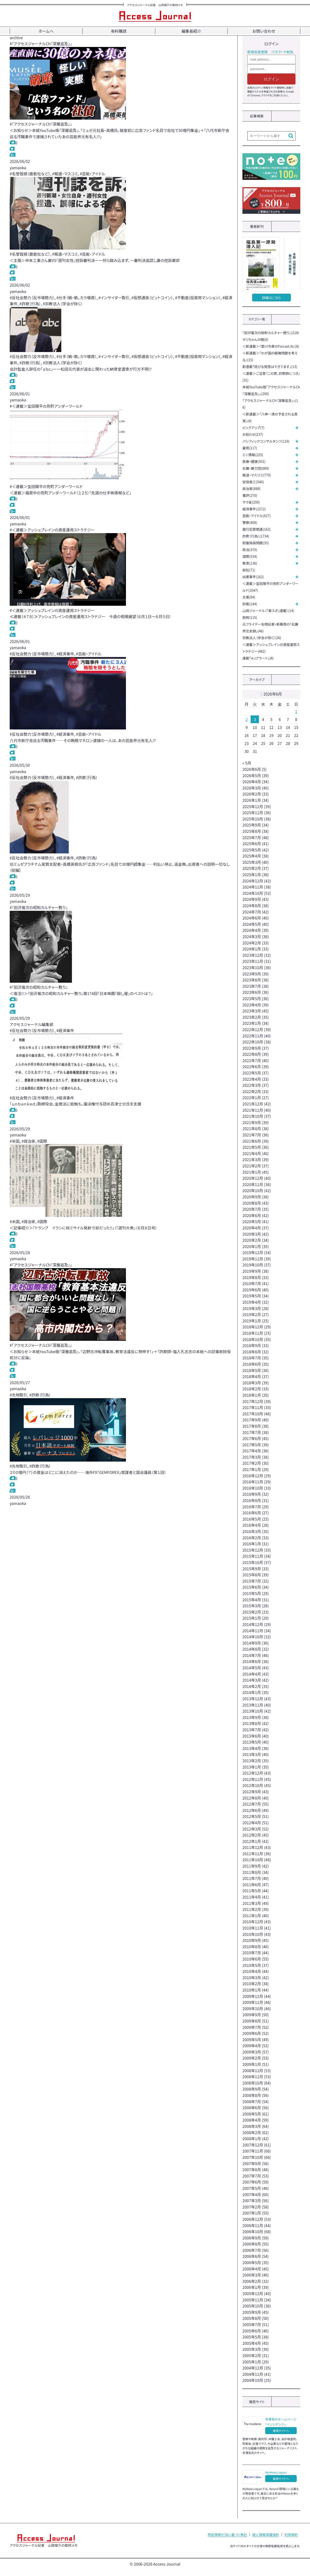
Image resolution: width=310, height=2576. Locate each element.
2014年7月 (251, 1661)
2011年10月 (252, 1866)
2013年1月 (251, 1773)
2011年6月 (251, 1891)
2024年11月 (252, 893)
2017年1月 (251, 1476)
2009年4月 (251, 2052)
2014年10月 (252, 1643)
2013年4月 (251, 1754)
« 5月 (246, 769)
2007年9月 (251, 2170)
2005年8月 (251, 2325)
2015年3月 (251, 1612)
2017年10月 (252, 1420)
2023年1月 (251, 1030)
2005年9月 (251, 2318)
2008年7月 (251, 2108)
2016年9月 (251, 1500)
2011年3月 (251, 1909)
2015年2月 (251, 1618)
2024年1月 (251, 955)
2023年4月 (251, 1011)
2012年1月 (251, 1847)
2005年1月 (251, 2368)
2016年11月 (252, 1488)
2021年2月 (251, 1172)
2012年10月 (252, 1792)
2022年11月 (252, 1042)
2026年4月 (251, 788)
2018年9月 (251, 1352)
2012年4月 (251, 1829)
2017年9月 (251, 1426)
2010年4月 (251, 1977)
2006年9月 (251, 2244)
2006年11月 (252, 2232)
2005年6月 (251, 2337)
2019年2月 (251, 1321)
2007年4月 (251, 2201)
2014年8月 (251, 1655)
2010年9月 (251, 1947)
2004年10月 (252, 2387)
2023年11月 (252, 968)
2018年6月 (251, 1370)
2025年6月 (251, 850)
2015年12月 (252, 1556)
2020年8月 (251, 1209)
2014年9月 (251, 1649)
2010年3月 (251, 1984)
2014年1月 (251, 1699)
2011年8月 (251, 1878)
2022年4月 (251, 1085)
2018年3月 (251, 1389)
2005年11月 (252, 2306)
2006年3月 (251, 2281)
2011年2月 (251, 1916)
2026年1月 (251, 806)
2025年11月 (252, 819)
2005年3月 (251, 2356)
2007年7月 (251, 2182)
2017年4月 (251, 1457)
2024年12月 (252, 887)
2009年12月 (252, 2002)
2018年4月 (251, 1383)
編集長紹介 (191, 31)
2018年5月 (251, 1377)
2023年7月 (251, 992)
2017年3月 (251, 1463)
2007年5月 (251, 2194)
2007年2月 (251, 2213)
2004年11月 (252, 2380)
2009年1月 (251, 2070)
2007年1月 (251, 2219)
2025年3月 (251, 868)
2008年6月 (251, 2114)
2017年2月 (251, 1469)
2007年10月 (252, 2163)
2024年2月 (251, 949)
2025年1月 (251, 881)
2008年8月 (251, 2101)
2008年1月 (251, 2145)
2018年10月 (252, 1346)
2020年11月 (252, 1191)
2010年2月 (251, 1990)
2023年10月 (252, 974)
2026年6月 (251, 775)
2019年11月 (252, 1265)
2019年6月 (251, 1296)
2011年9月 (251, 1872)
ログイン (271, 85)
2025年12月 (252, 813)
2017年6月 (251, 1445)
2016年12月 (252, 1482)
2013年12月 (252, 1705)
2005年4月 (251, 2349)
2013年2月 (251, 1767)
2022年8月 (251, 1061)
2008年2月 (251, 2139)
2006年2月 (251, 2287)
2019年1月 (251, 1327)
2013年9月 (251, 1723)
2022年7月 (251, 1067)
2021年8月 (251, 1135)
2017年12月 (252, 1408)
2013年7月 (251, 1736)
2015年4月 (251, 1606)
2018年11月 (252, 1339)
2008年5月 (251, 2120)
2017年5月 (251, 1451)
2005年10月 (252, 2312)
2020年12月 (252, 1184)
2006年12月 (252, 2225)
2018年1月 (251, 1401)
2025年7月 (251, 844)
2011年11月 (252, 1860)
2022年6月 (251, 1073)
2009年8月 (251, 2027)
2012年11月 (252, 1785)
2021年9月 (251, 1129)
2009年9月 (251, 2021)
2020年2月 (251, 1246)
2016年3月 (251, 1538)
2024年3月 (251, 943)
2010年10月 (252, 1940)
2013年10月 (252, 1717)
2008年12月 (252, 2077)
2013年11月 (252, 1711)
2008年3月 (251, 2132)
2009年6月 (251, 2039)
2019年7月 (251, 1290)
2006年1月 (251, 2294)
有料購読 (118, 31)
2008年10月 (252, 2089)
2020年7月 (251, 1215)
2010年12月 (252, 1928)
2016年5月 (251, 1525)
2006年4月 (251, 2275)
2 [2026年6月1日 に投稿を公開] (247, 726)
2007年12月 (252, 2151)
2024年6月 (251, 924)
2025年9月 (251, 831)
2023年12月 (252, 961)
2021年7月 (251, 1141)
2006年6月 (251, 2263)
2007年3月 (251, 2207)
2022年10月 (252, 1048)
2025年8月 (251, 837)
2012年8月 (251, 1804)
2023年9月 (251, 980)
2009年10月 (252, 2015)
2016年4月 (251, 1531)
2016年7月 (251, 1513)
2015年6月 (251, 1593)
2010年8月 (251, 1953)
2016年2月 (251, 1544)
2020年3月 (251, 1240)
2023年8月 (251, 986)
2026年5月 (251, 782)
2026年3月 (251, 794)
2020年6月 (251, 1222)
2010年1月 (251, 1996)
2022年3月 (251, 1092)
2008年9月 (251, 2095)
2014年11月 (252, 1637)
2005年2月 (251, 2362)
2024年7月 (251, 918)
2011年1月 (251, 1922)
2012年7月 (251, 1810)
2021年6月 (251, 1147)
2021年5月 (251, 1154)
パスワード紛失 (282, 58)
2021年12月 (252, 1110)
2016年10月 (252, 1494)
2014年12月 (252, 1630)
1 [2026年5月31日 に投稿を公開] (296, 718)
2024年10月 (252, 899)
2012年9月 (251, 1798)
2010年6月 (251, 1965)
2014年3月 (251, 1686)
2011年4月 (251, 1903)
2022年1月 (251, 1104)
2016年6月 (251, 1519)
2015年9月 (251, 1575)
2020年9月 (251, 1203)
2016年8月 (251, 1507)
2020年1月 (251, 1253)
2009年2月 (251, 2064)
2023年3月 (251, 1017)
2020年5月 (251, 1228)
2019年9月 (251, 1277)
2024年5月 (251, 930)
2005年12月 (252, 2300)
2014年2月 (251, 1692)
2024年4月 (251, 937)
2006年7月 (251, 2256)
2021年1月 (251, 1178)
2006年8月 (251, 2250)
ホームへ (46, 31)
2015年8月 (251, 1581)
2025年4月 (251, 862)
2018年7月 (251, 1364)
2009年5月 (251, 2046)
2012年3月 (251, 1835)
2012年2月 (251, 1841)
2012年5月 (251, 1823)
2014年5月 (251, 1674)
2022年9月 (251, 1054)
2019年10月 (252, 1271)
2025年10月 (252, 825)
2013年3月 (251, 1761)
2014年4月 (251, 1680)
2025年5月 (251, 856)
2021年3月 (251, 1166)
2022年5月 (251, 1079)
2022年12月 (252, 1036)
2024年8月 (251, 912)
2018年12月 (252, 1333)
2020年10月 (252, 1197)
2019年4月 (251, 1308)
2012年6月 (251, 1816)
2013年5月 (251, 1748)
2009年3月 (251, 2058)
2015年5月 (251, 1599)
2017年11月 (252, 1414)
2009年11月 (252, 2008)
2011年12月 (252, 1854)
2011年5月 (251, 1897)
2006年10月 (252, 2238)
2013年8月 (251, 1730)
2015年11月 (252, 1562)
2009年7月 (251, 2033)
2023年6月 (251, 999)
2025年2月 (251, 875)
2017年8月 (251, 1432)
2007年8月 (251, 2176)
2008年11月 (252, 2083)
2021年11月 (252, 1116)
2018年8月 (251, 1358)
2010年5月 (251, 1971)
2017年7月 (251, 1438)
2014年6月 (251, 1668)
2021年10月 (252, 1123)
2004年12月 (252, 2374)
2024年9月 (251, 906)
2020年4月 (251, 1234)
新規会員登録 (257, 58)
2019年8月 (251, 1284)
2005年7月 (251, 2331)
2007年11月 (252, 2157)
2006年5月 (251, 2269)
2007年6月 (251, 2188)
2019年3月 (251, 1315)
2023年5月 (251, 1005)
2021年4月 (251, 1160)
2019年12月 (252, 1259)
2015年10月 (252, 1569)
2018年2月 (251, 1395)
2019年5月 (251, 1302)
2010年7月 (251, 1959)
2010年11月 (252, 1934)
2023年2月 (251, 1023)
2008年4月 (251, 2126)
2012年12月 (252, 1779)
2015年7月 (251, 1587)
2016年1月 (251, 1550)
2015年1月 (251, 1624)
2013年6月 (251, 1742)
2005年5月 (251, 2343)
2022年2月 (251, 1098)
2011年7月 (251, 1885)
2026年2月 (251, 800)
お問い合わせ (264, 31)
